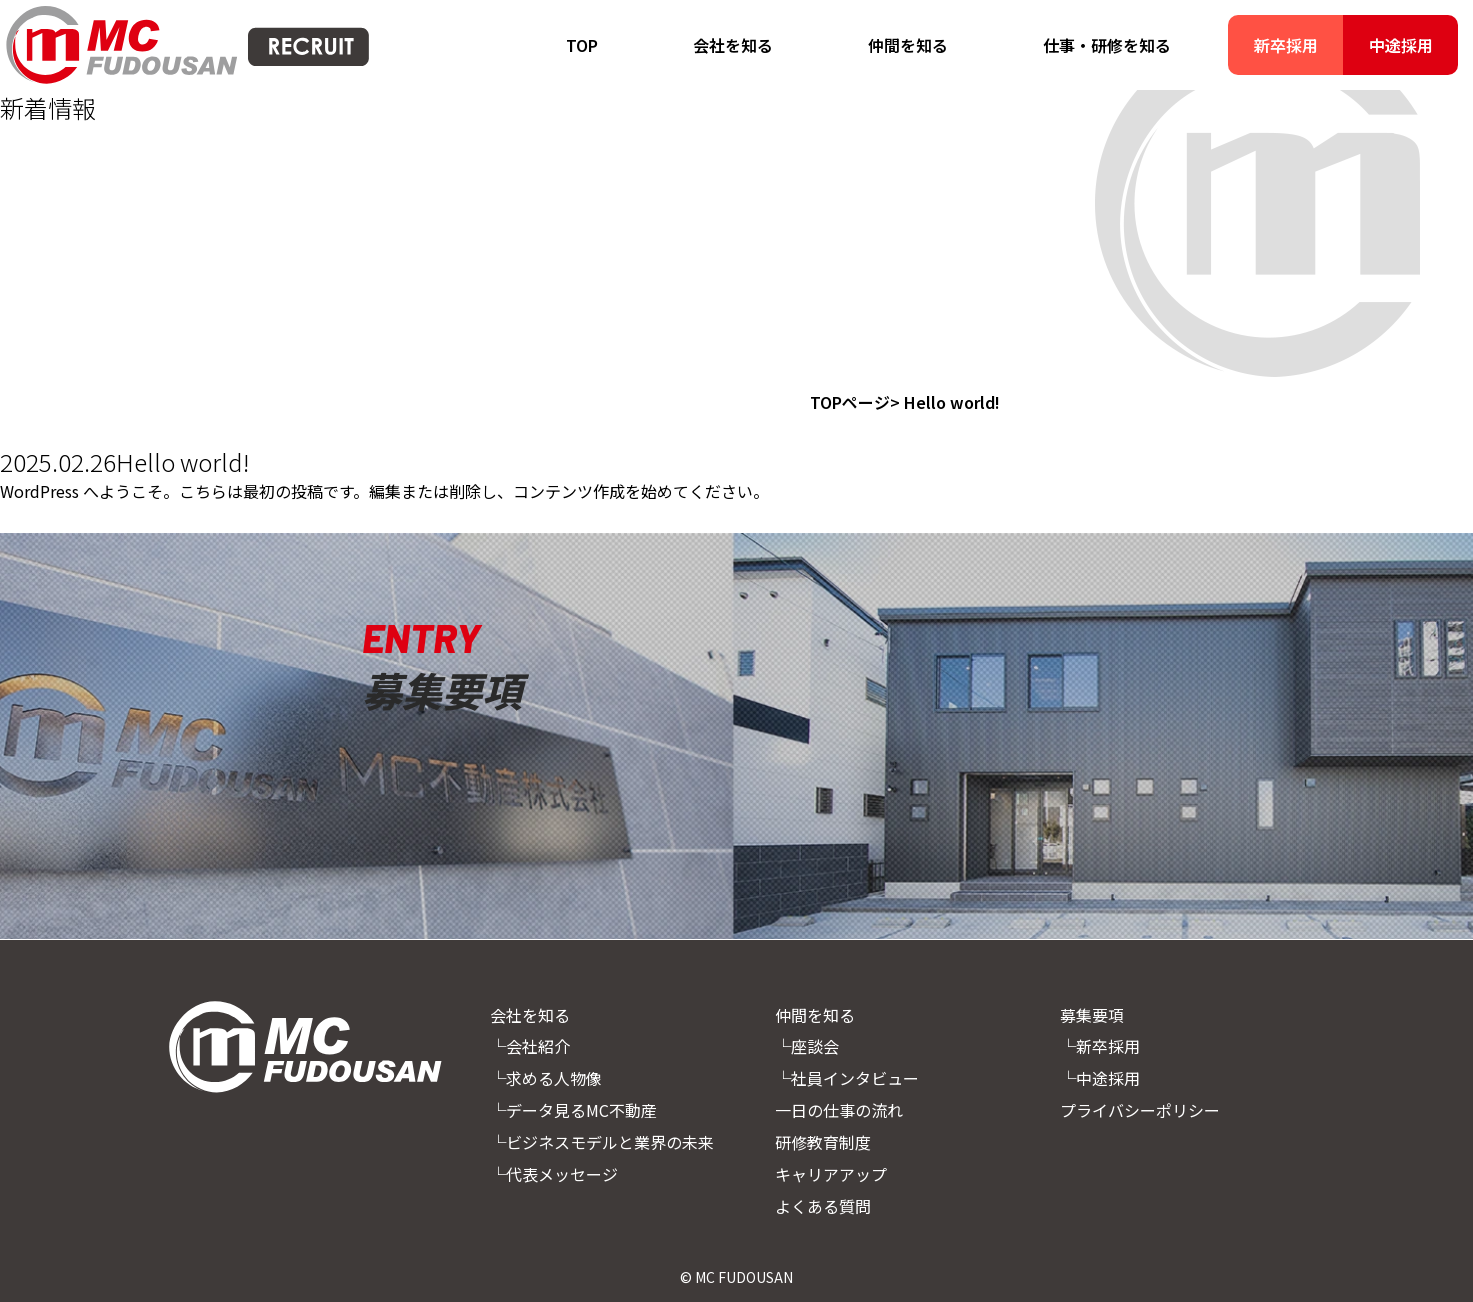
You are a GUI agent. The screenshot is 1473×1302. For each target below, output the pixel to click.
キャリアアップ (831, 1174)
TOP (582, 45)
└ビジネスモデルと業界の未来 (602, 1142)
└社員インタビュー (847, 1078)
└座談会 (807, 1046)
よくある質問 (823, 1206)
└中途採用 (1100, 1078)
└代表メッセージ (554, 1174)
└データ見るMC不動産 (573, 1110)
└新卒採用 (1100, 1046)
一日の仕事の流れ (839, 1110)
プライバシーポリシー (1140, 1110)
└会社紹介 (530, 1046)
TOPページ (850, 402)
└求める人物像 (546, 1078)
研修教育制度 (823, 1142)
